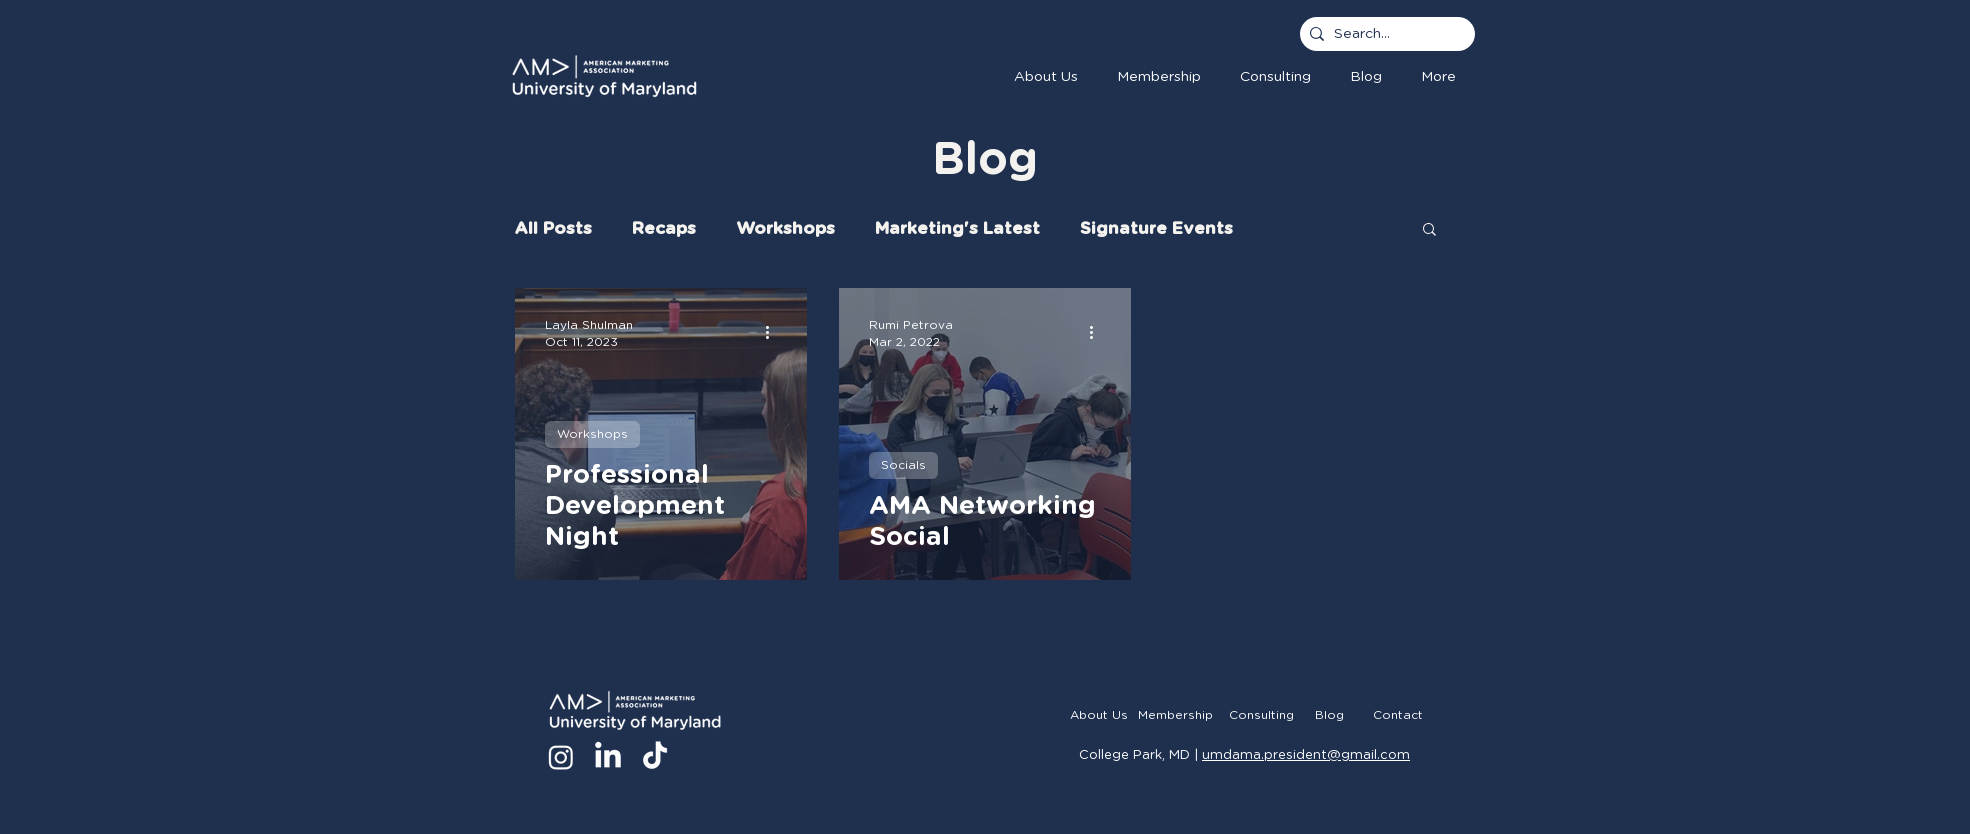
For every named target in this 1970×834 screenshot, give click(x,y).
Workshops (785, 228)
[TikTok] (655, 757)
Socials (903, 465)
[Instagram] (561, 757)
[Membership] (1175, 715)
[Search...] (1383, 35)
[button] (1158, 77)
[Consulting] (1261, 715)
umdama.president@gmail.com (1306, 755)
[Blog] (1329, 715)
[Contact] (1397, 715)
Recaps (664, 228)
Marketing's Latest (957, 228)
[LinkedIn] (608, 757)
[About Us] (1098, 715)
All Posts (553, 228)
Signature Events (1156, 228)
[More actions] (774, 332)
